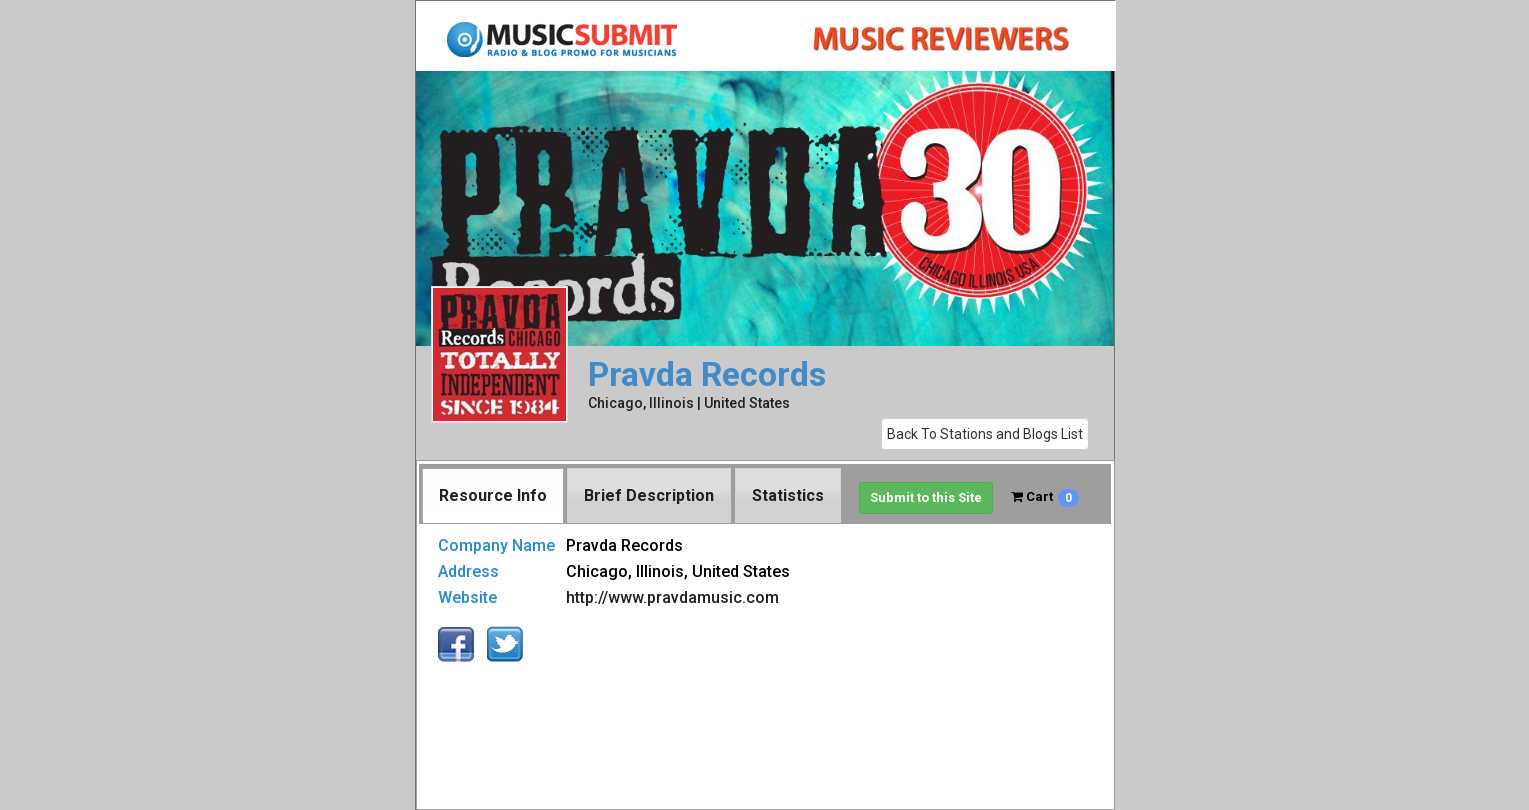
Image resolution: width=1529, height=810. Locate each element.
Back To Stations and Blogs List (985, 434)
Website (467, 597)
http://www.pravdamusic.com (672, 597)
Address (468, 571)
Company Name (496, 545)
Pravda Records (707, 374)
